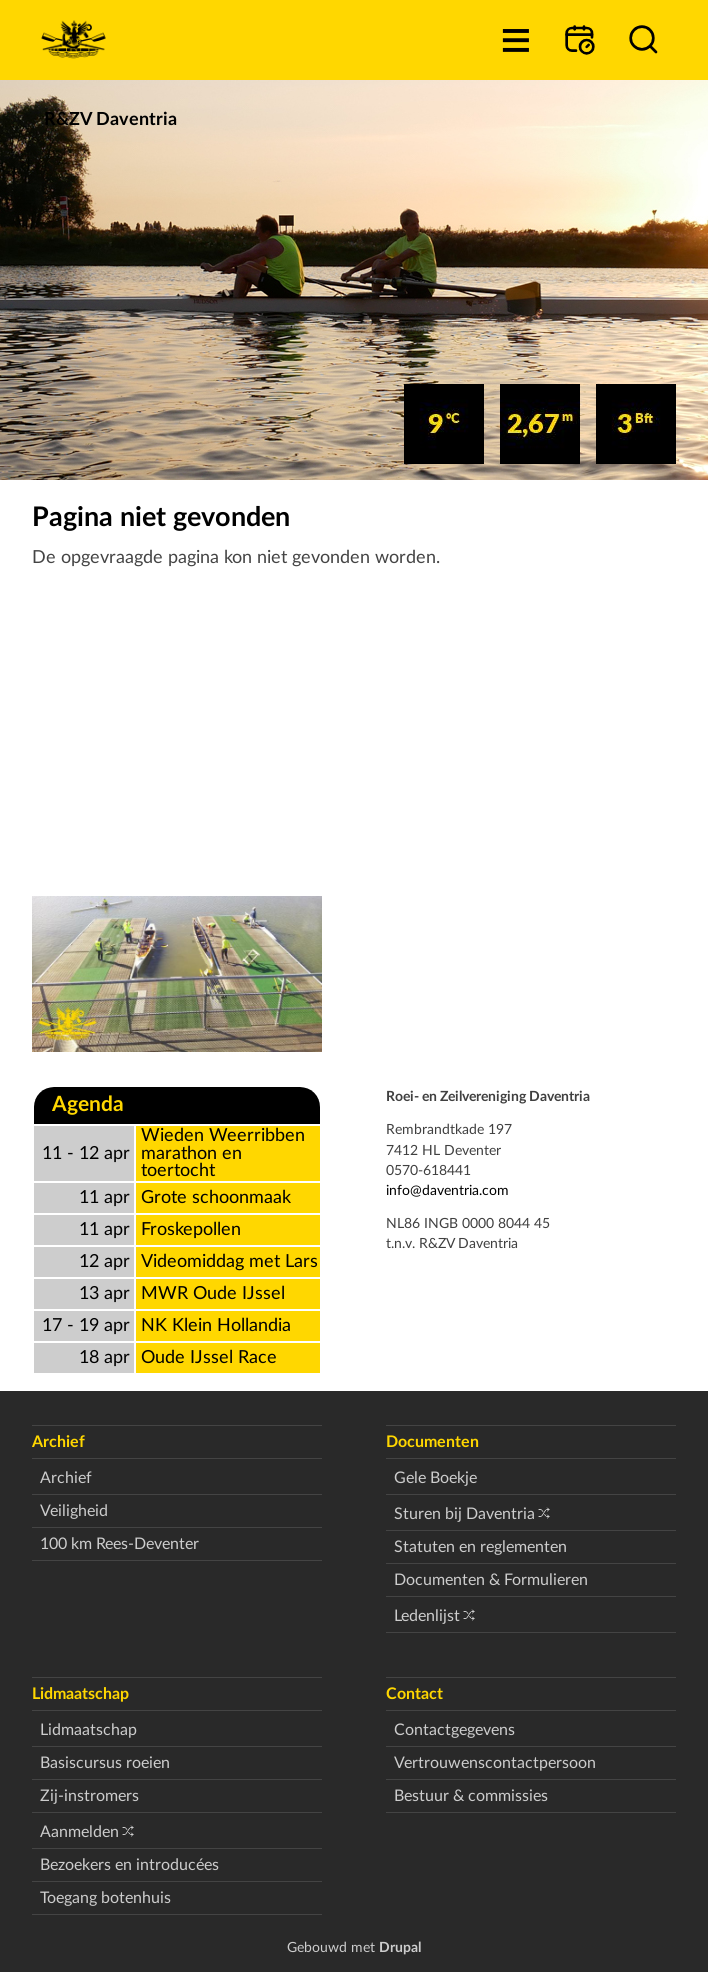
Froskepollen (191, 1229)
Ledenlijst (427, 1616)
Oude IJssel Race (209, 1357)
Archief (66, 1478)
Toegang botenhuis (105, 1898)
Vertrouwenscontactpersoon (495, 1763)
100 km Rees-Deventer (119, 1544)
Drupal (400, 1947)
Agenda (88, 1104)
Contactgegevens (454, 1730)
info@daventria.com (447, 1190)
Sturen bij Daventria (464, 1514)
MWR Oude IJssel (213, 1293)
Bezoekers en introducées (129, 1865)
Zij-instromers (89, 1796)
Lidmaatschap (88, 1730)
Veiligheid (74, 1511)
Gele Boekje (435, 1478)
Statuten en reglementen (480, 1547)
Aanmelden (79, 1832)
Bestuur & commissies (471, 1796)
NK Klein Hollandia (216, 1325)
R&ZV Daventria (110, 119)
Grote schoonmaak (216, 1197)
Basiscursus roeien (105, 1763)
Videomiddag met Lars (229, 1261)
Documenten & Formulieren (491, 1580)
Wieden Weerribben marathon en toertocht (223, 1153)
